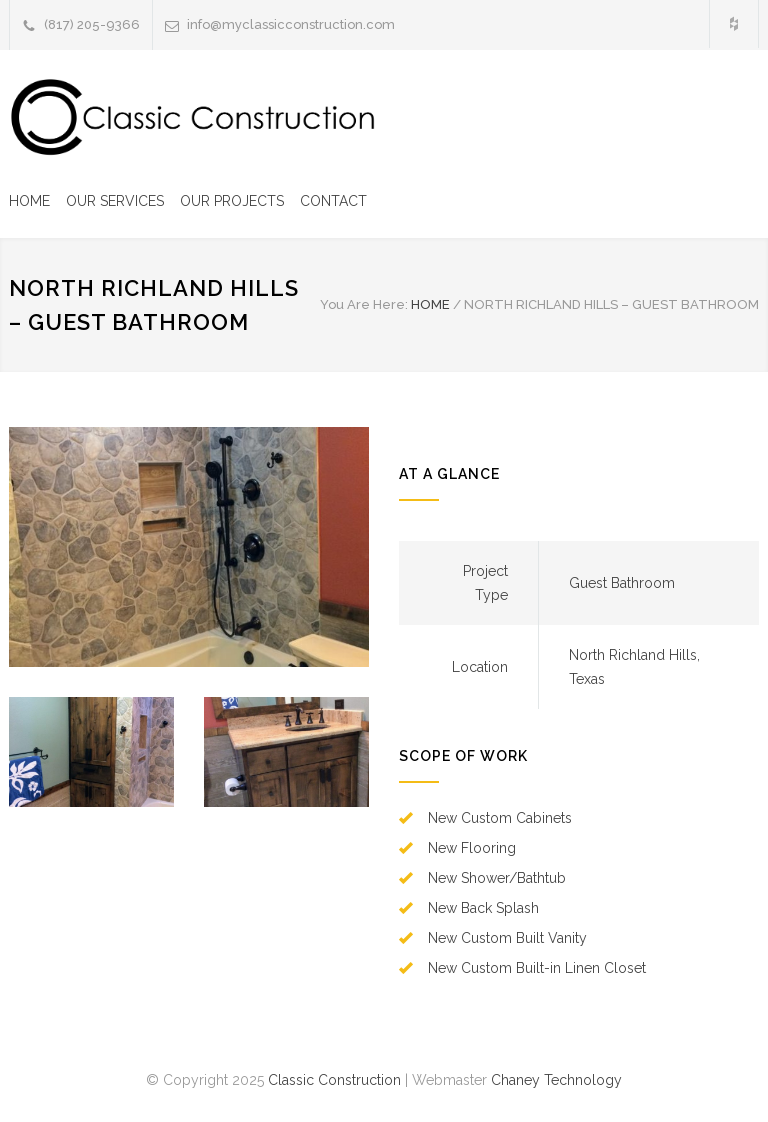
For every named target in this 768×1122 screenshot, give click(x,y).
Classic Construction (334, 1080)
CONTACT (333, 201)
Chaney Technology (556, 1080)
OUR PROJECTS (232, 201)
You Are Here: (364, 304)
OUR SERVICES (115, 201)
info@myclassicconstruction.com (291, 24)
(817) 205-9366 (92, 24)
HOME (29, 201)
